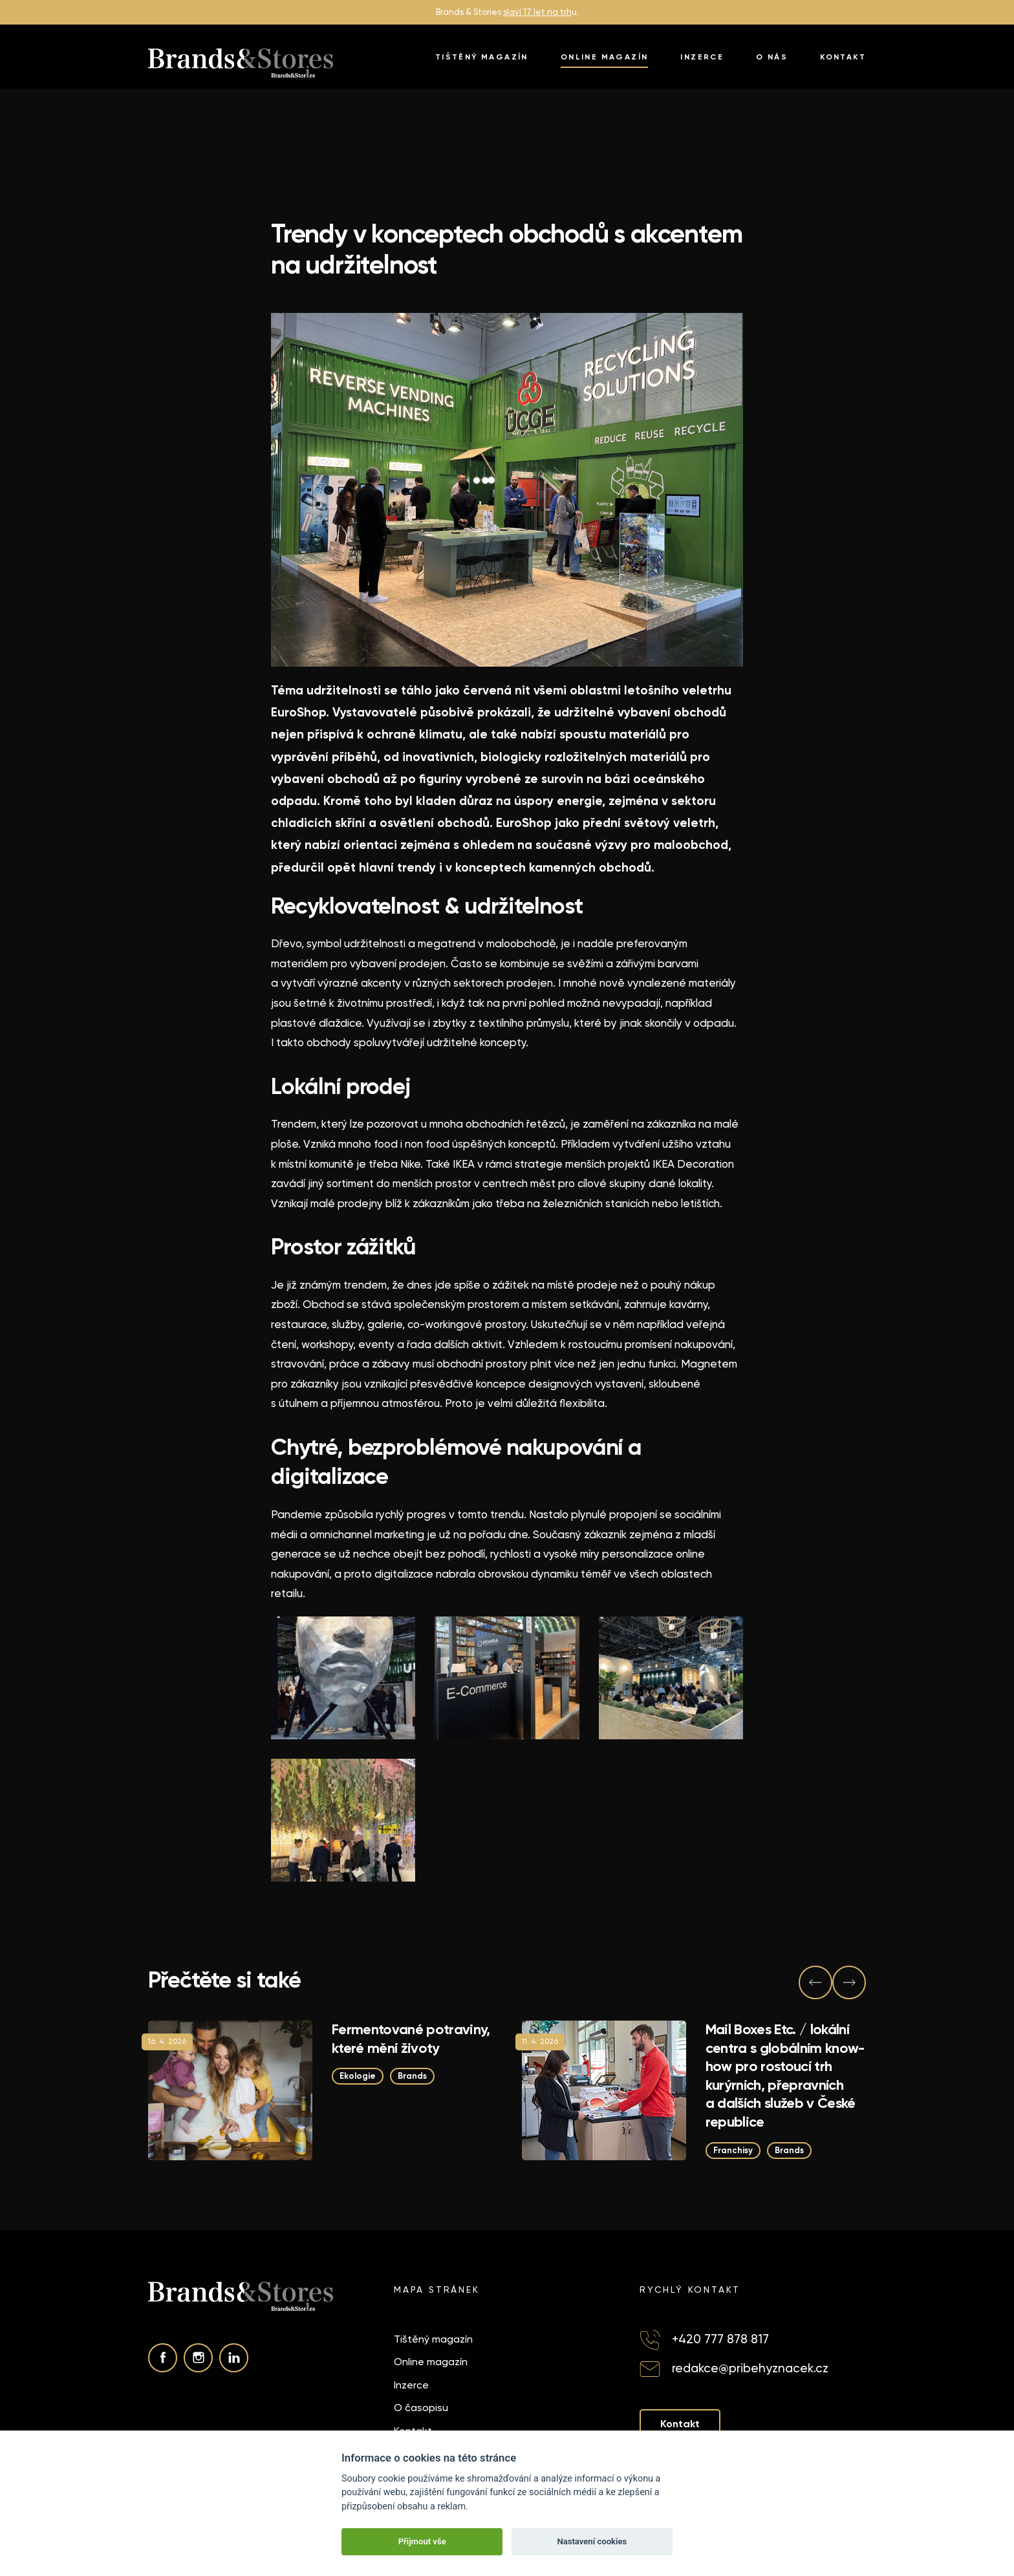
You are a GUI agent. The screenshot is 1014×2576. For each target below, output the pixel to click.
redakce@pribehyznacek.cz (750, 2368)
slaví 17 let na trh (537, 12)
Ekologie (358, 2076)
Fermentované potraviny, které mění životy (411, 2039)
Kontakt (843, 56)
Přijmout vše (422, 2541)
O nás (772, 56)
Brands (412, 2076)
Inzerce (702, 56)
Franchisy (733, 2150)
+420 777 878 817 (720, 2339)
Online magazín (605, 56)
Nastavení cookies (592, 2541)
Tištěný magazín (481, 56)
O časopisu (421, 2407)
